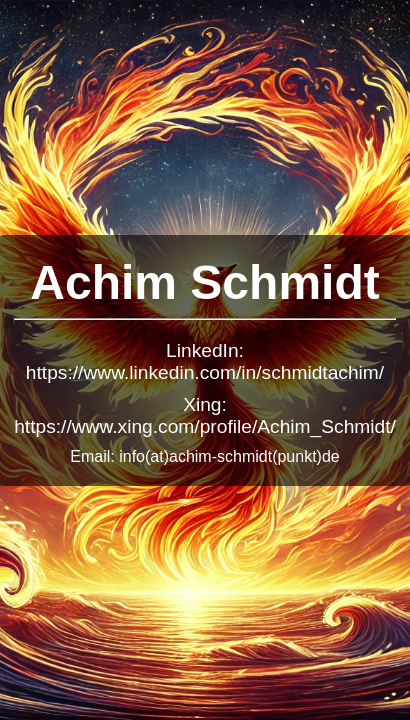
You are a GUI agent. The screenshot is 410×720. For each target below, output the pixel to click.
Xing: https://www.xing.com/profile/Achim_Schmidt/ (205, 415)
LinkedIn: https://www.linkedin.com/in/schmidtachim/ (205, 361)
